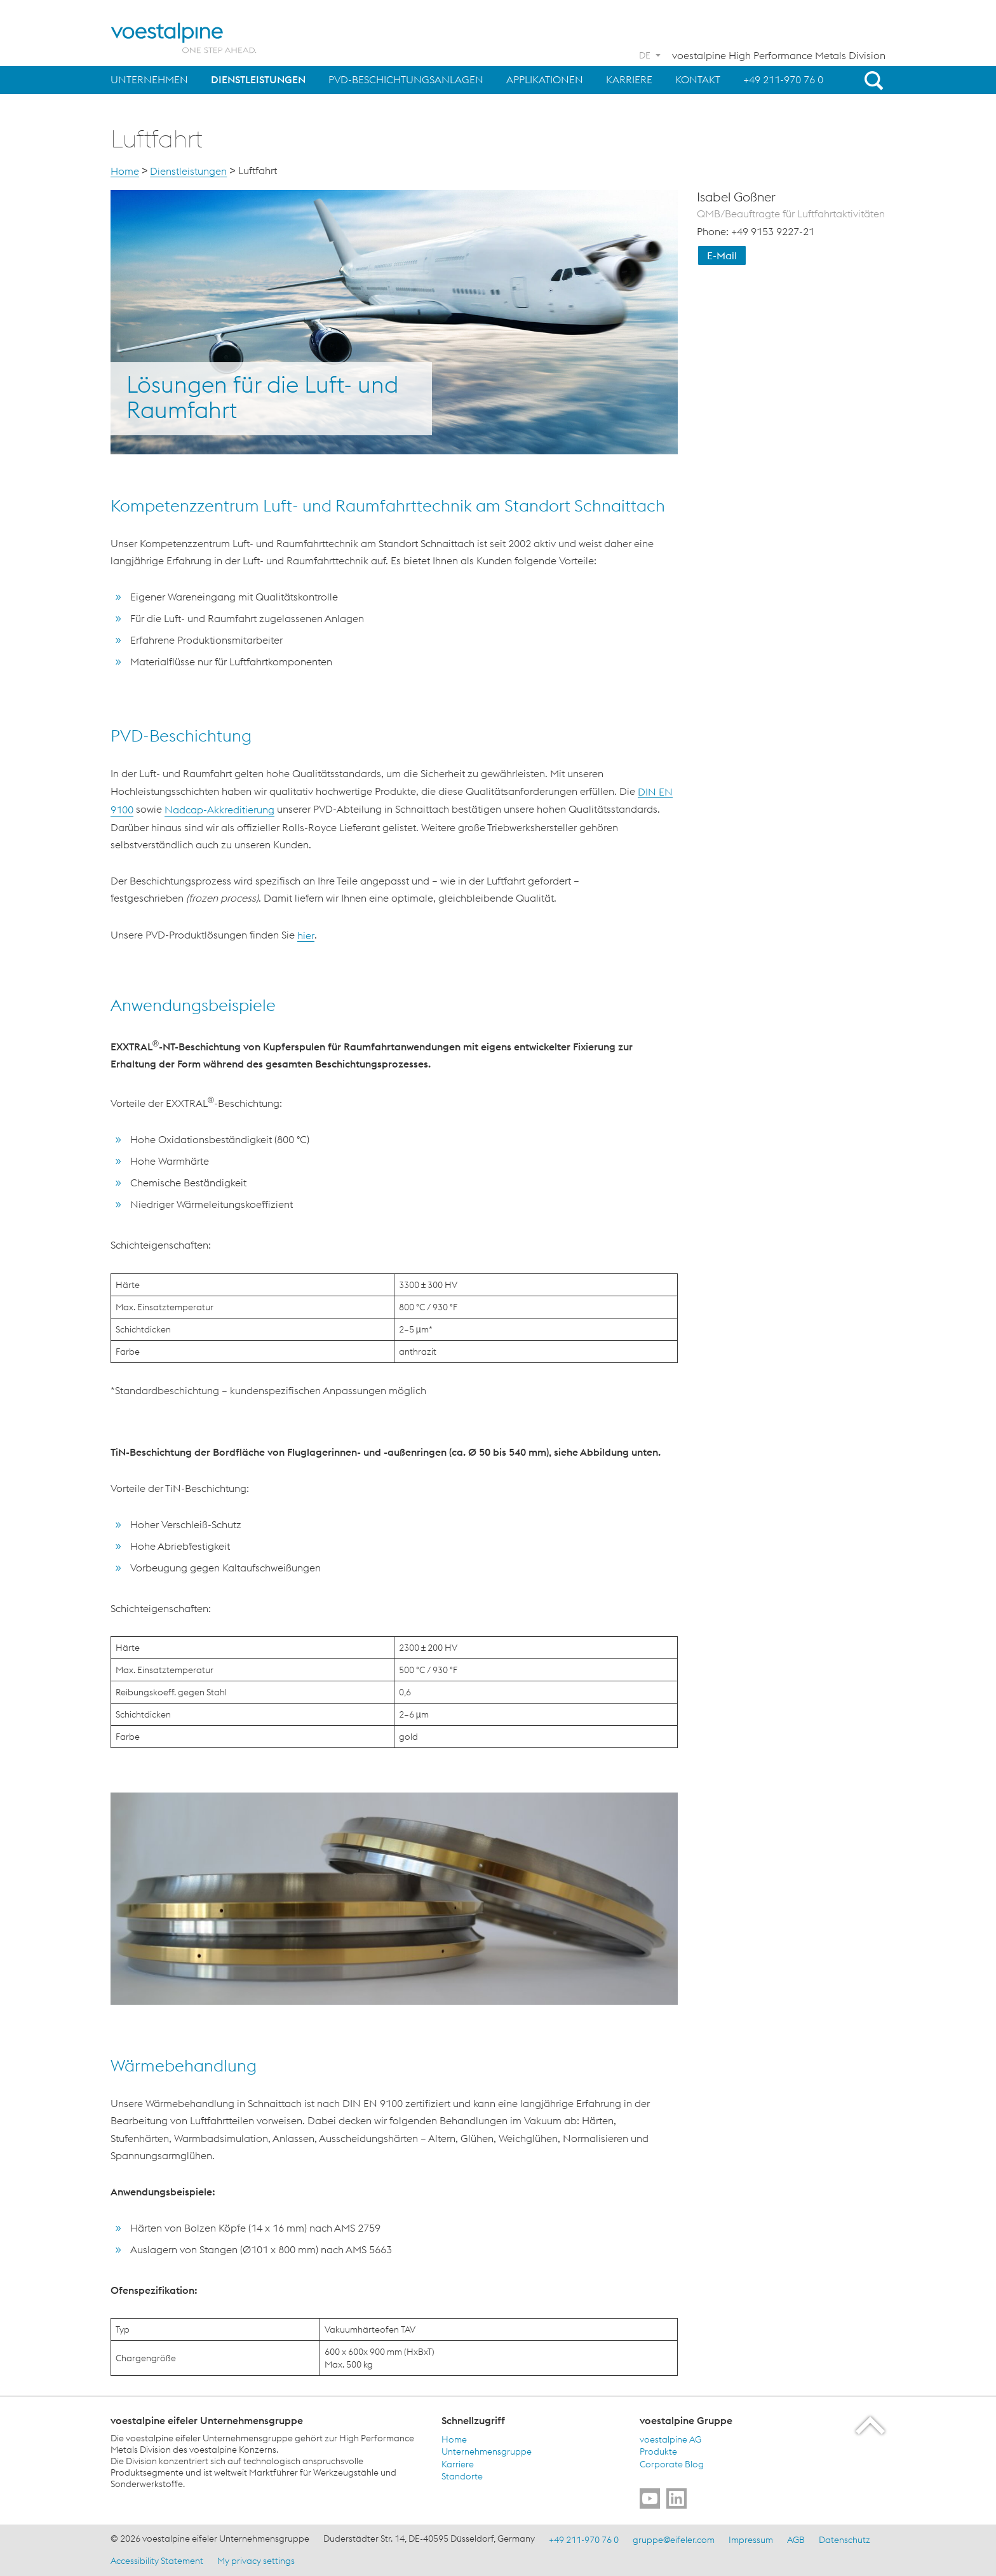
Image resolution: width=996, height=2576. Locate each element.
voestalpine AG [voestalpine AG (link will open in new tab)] (670, 2438)
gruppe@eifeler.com (674, 2539)
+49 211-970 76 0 (783, 79)
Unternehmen (149, 79)
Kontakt (697, 79)
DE (644, 55)
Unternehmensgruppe (486, 2451)
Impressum (751, 2539)
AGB (796, 2539)
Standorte (462, 2476)
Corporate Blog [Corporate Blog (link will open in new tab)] (672, 2463)
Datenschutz (844, 2539)
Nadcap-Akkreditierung (219, 810)
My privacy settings (256, 2560)
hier (305, 935)
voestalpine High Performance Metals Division (778, 55)
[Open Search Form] (871, 80)
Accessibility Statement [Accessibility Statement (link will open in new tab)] (157, 2560)
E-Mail (722, 255)
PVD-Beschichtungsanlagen (405, 79)
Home (125, 171)
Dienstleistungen (258, 79)
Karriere (629, 79)
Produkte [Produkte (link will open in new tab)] (658, 2451)
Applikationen (544, 79)
